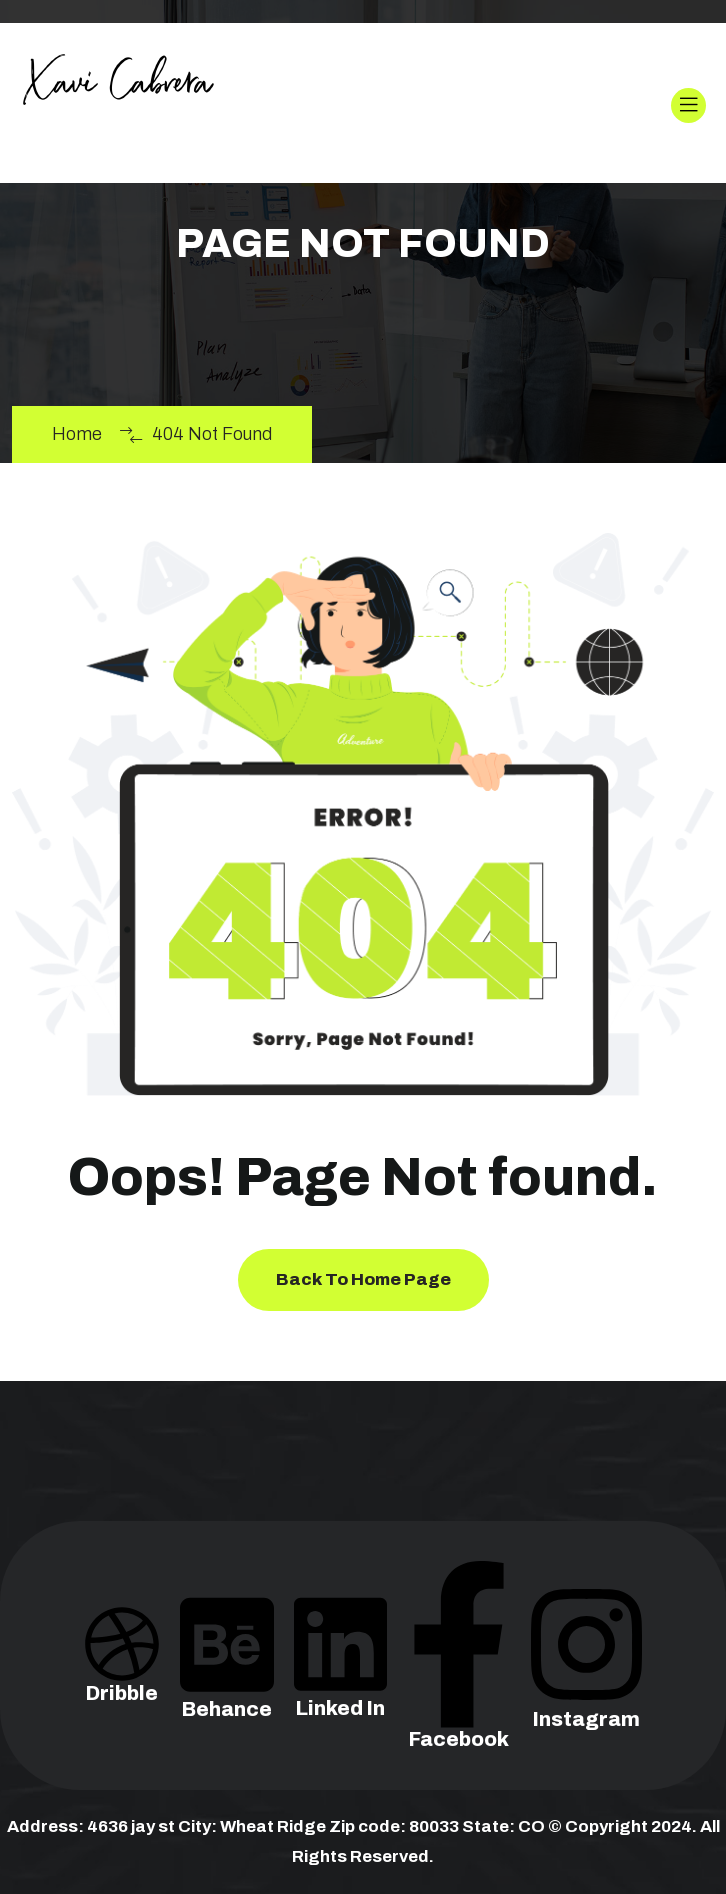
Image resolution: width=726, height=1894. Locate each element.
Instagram (586, 1681)
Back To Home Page (363, 1279)
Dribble (122, 1668)
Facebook (459, 1691)
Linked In (340, 1676)
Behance (227, 1676)
